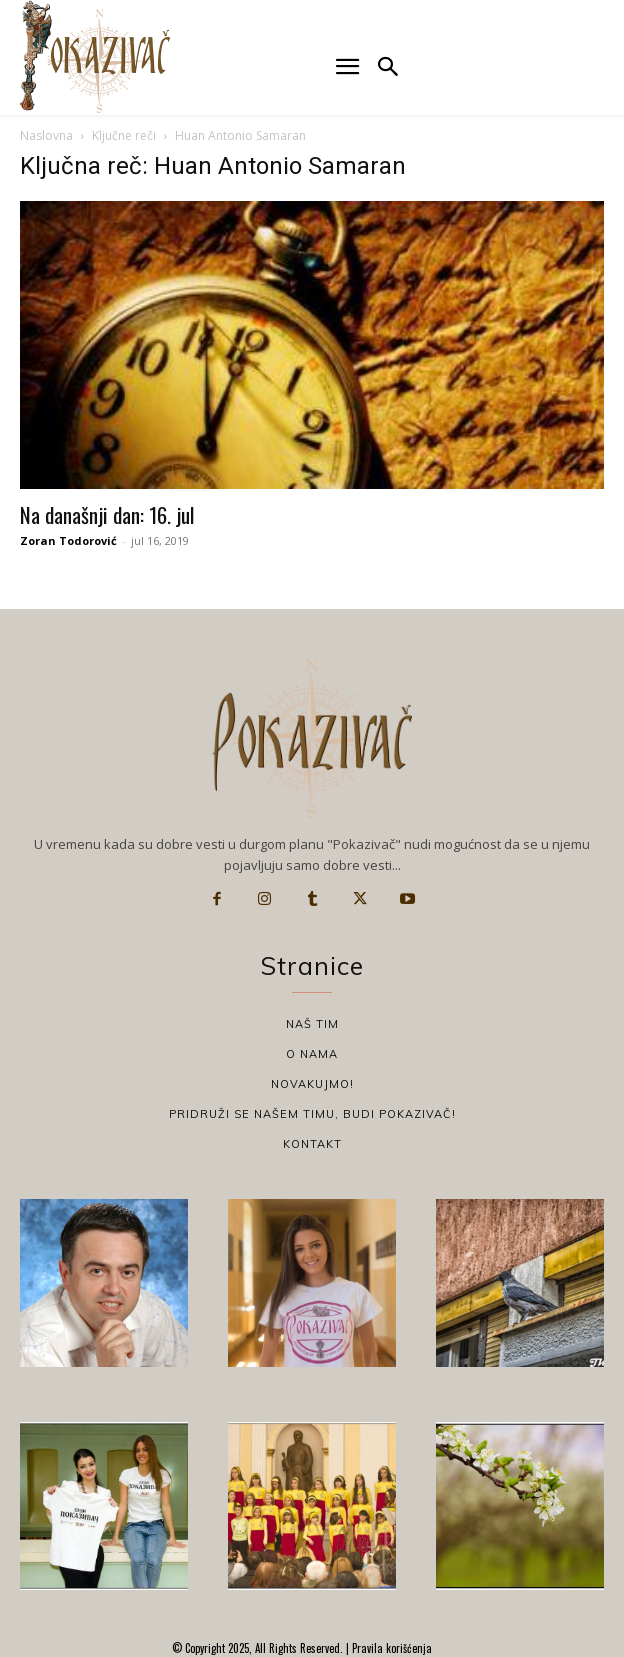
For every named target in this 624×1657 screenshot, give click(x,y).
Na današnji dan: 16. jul (107, 514)
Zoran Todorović (68, 540)
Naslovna (46, 135)
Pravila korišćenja (390, 1648)
